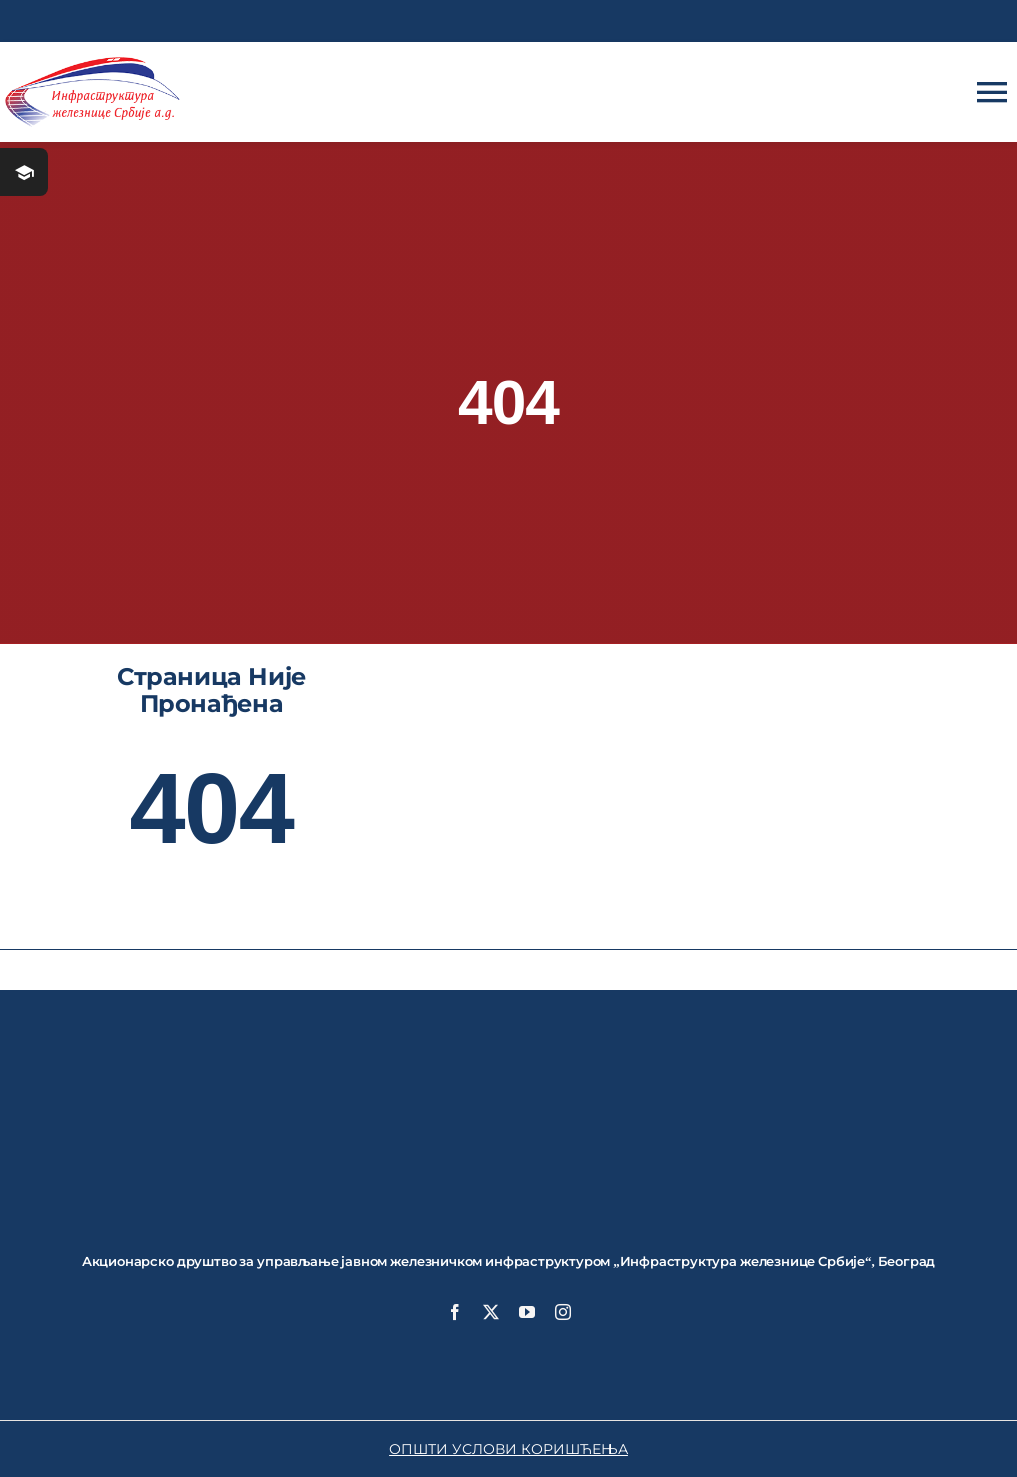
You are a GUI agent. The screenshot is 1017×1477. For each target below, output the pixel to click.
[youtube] (527, 1312)
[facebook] (455, 1312)
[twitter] (491, 1312)
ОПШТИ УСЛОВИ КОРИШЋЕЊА (508, 1449)
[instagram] (563, 1312)
